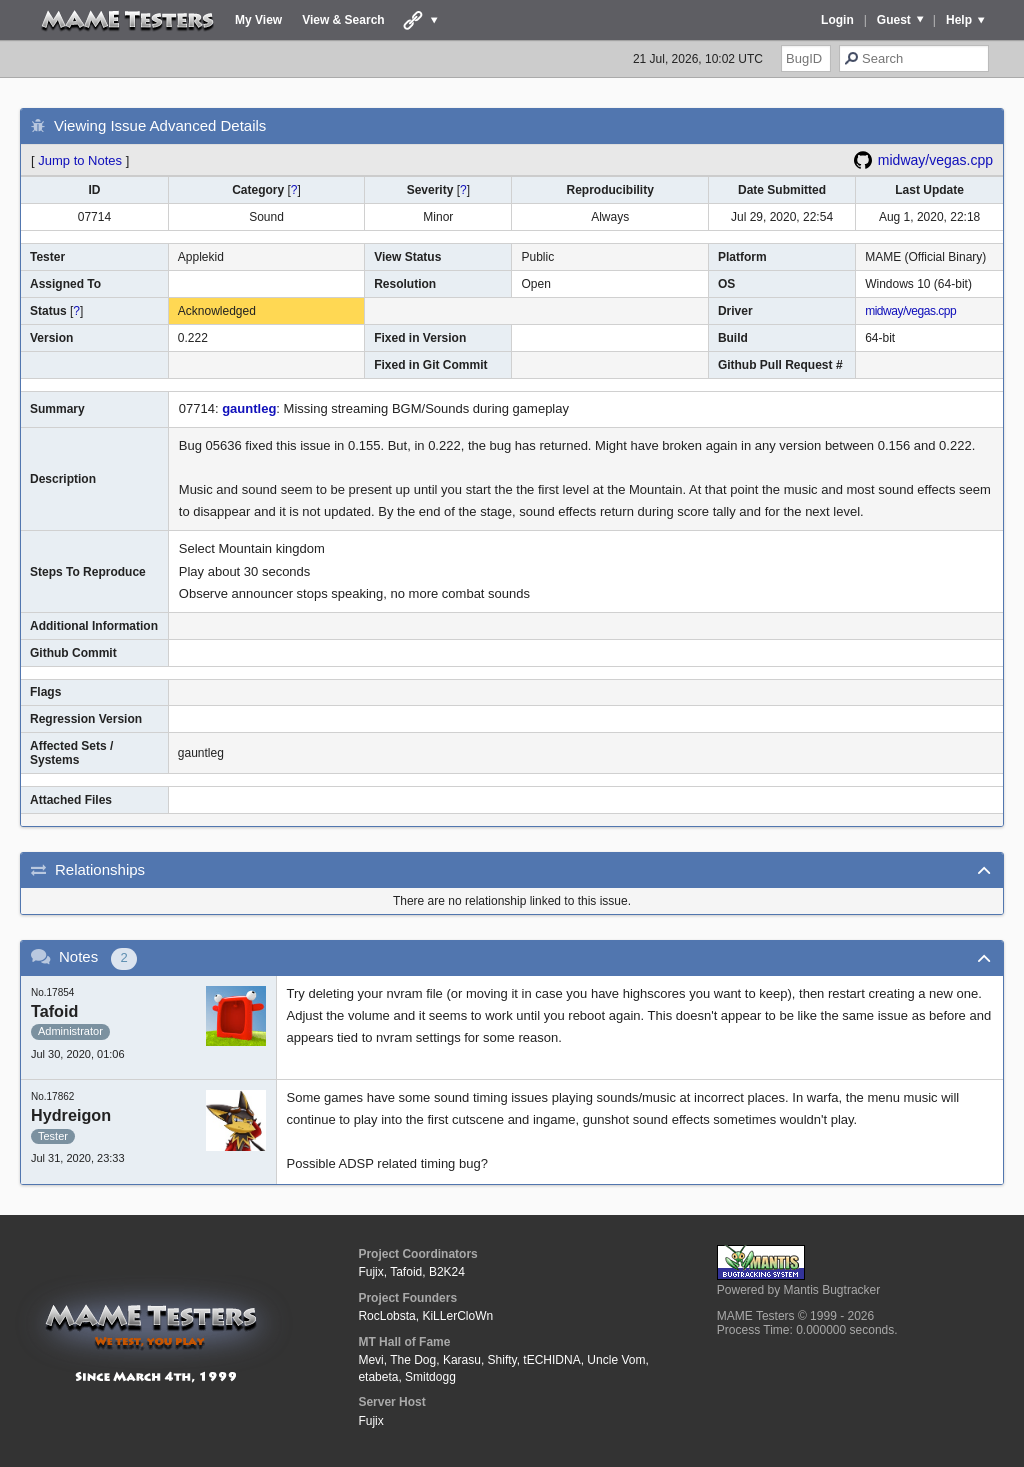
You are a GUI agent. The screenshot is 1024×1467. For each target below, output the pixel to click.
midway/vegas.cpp (935, 160)
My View (258, 20)
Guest (894, 20)
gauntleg (249, 408)
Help (959, 20)
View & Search (343, 20)
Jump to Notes (80, 160)
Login (837, 20)
